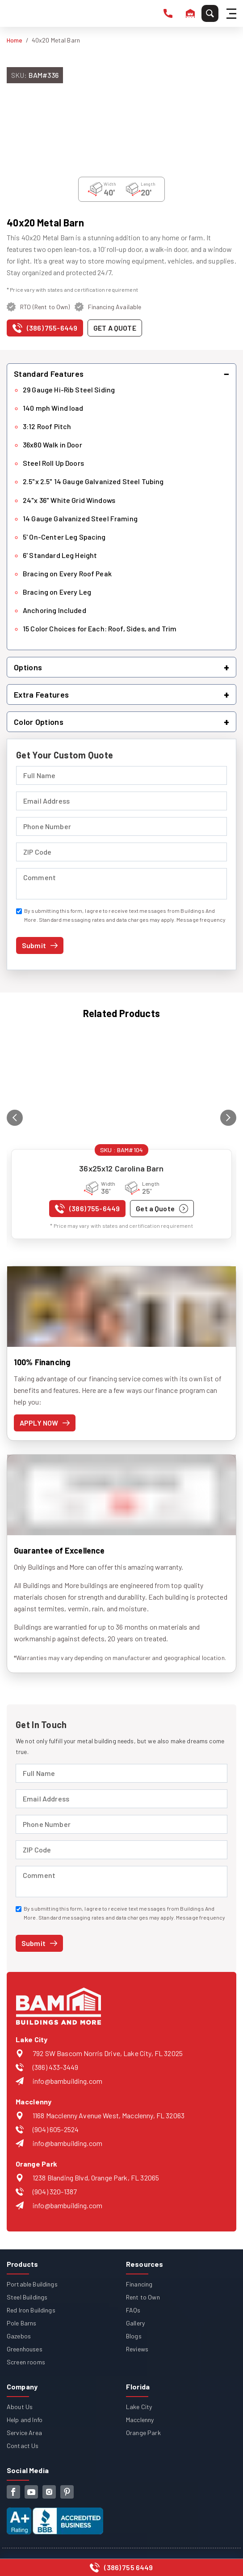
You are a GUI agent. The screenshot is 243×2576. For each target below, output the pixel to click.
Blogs (134, 2336)
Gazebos (19, 2336)
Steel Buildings (27, 2297)
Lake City (139, 2406)
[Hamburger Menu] (232, 13)
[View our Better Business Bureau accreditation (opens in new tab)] (55, 2513)
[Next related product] (228, 1118)
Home (15, 40)
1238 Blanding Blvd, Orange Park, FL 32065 (96, 2177)
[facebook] (13, 2492)
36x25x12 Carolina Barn (121, 1168)
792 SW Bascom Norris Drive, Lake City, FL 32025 (108, 2053)
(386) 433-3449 (55, 2067)
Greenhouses (24, 2349)
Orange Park (143, 2432)
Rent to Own (143, 2297)
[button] (121, 373)
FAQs (133, 2310)
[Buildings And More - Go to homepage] (27, 13)
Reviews (137, 2349)
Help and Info (24, 2419)
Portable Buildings (32, 2284)
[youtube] (31, 2492)
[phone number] (168, 13)
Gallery (135, 2323)
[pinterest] (67, 2492)
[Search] (209, 13)
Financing (139, 2284)
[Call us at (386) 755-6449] (45, 330)
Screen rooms (26, 2362)
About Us (20, 2406)
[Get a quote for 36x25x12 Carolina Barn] (162, 1208)
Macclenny (140, 2419)
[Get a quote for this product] (115, 327)
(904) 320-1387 (55, 2191)
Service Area (24, 2432)
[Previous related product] (15, 1118)
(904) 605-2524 (56, 2129)
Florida (138, 2386)
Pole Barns (22, 2323)
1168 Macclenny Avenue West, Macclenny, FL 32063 (108, 2115)
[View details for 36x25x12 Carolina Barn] (121, 1090)
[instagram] (49, 2492)
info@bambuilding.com (67, 2081)
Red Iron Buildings (31, 2310)
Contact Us (23, 2445)
